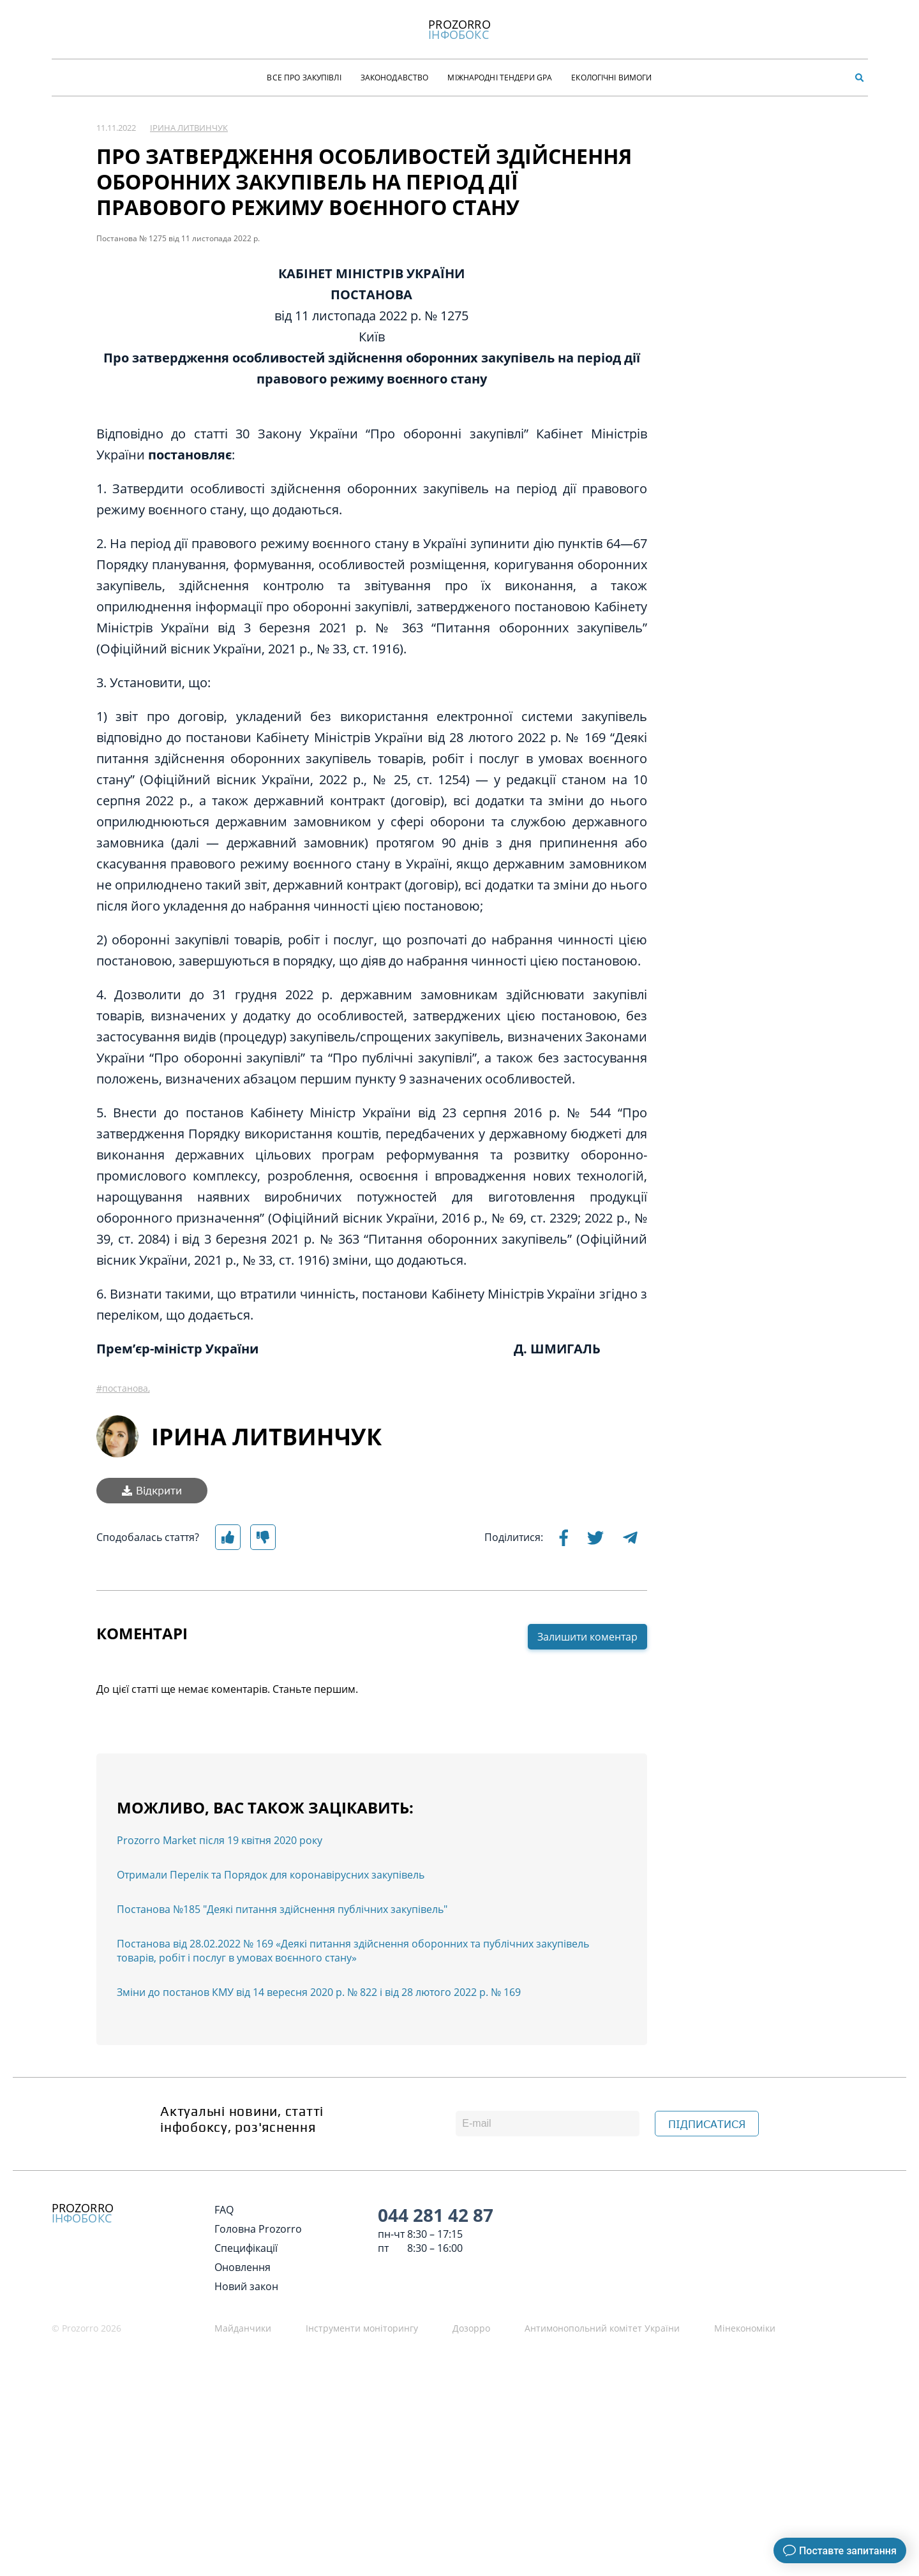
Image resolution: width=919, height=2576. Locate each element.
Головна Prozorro (258, 2229)
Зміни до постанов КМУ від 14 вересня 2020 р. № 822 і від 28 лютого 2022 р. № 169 (319, 1992)
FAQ (224, 2210)
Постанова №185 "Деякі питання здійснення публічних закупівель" (282, 1909)
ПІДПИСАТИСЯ (706, 2124)
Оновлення (242, 2267)
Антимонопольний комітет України (602, 2328)
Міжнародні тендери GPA (499, 77)
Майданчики (242, 2328)
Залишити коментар (587, 1637)
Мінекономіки (744, 2328)
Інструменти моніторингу (362, 2328)
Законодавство (395, 77)
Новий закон (246, 2286)
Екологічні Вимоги (611, 77)
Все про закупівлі (304, 77)
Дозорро (471, 2328)
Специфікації (246, 2248)
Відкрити (152, 1490)
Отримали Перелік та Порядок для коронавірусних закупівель (270, 1875)
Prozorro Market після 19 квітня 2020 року (219, 1840)
